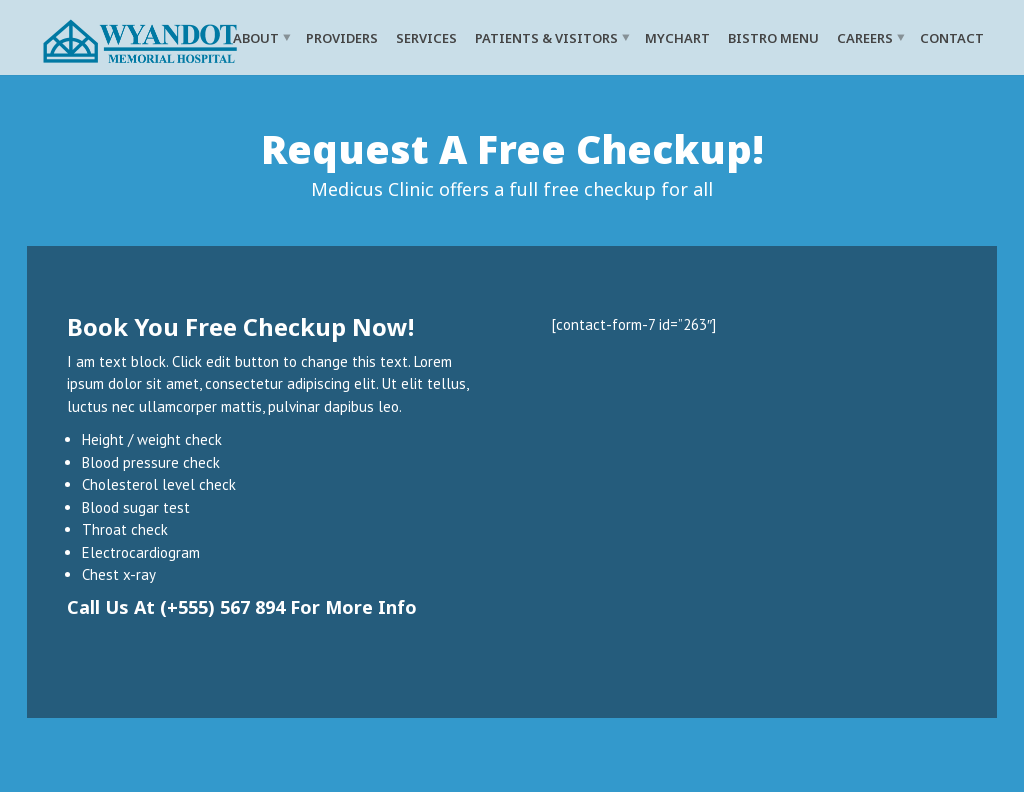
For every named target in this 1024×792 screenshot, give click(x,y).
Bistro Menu (773, 37)
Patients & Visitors (546, 37)
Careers (865, 37)
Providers (342, 37)
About (256, 37)
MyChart (677, 37)
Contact (952, 37)
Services (426, 37)
